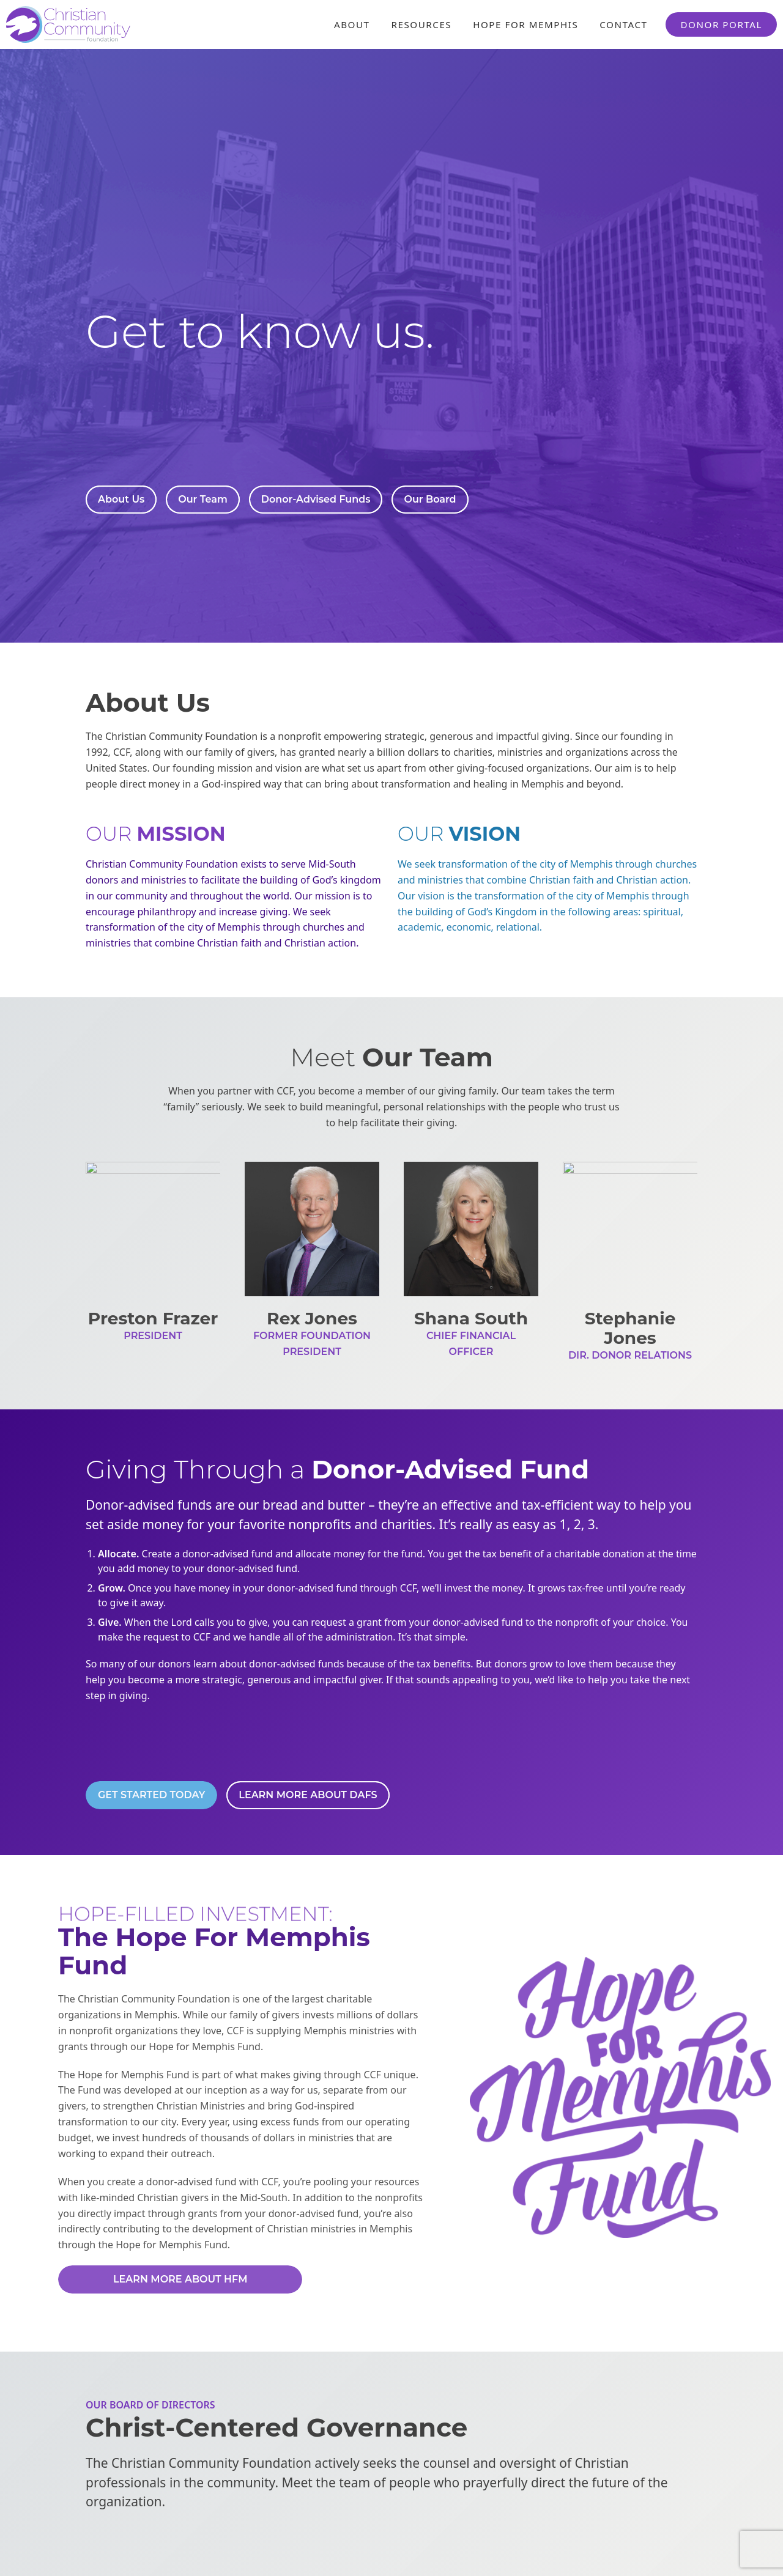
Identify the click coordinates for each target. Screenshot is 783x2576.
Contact (623, 24)
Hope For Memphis (525, 24)
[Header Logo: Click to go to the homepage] (104, 24)
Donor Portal (721, 24)
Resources (422, 24)
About (352, 24)
